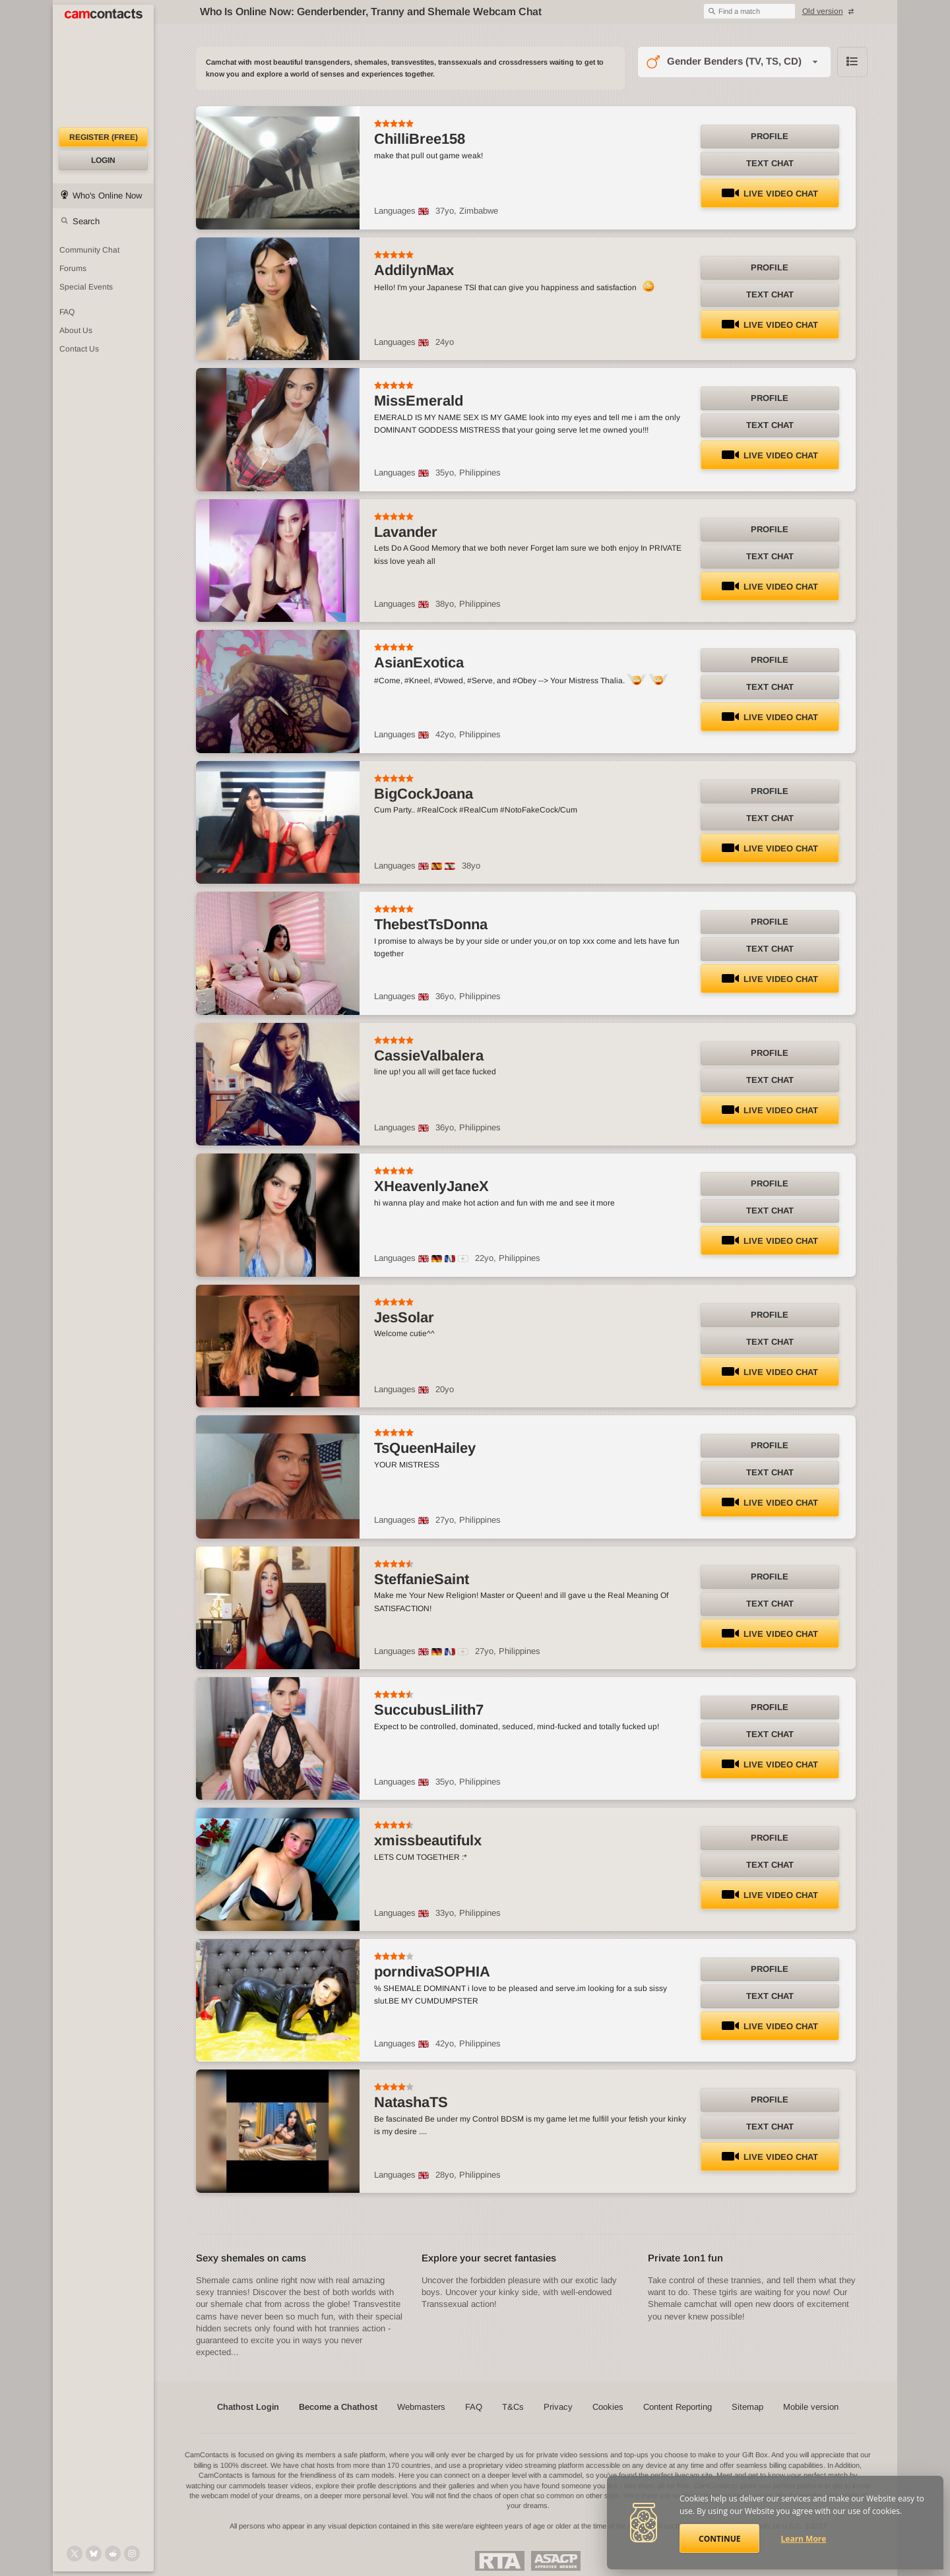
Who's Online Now (107, 195)
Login (103, 160)
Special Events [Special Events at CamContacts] (86, 286)
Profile (769, 136)
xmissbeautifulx (428, 1840)
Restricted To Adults (499, 2561)
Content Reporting (677, 2407)
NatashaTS (411, 2102)
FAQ (473, 2407)
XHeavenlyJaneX (431, 1186)
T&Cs (513, 2407)
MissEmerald (418, 400)
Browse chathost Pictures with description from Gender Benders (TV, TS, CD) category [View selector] (852, 62)
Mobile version (811, 2407)
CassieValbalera (429, 1055)
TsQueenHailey (425, 1448)
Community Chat (89, 250)
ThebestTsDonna (431, 924)
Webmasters (421, 2407)
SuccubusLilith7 (429, 1710)
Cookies (607, 2407)
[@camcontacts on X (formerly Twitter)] (74, 2553)
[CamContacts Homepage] (103, 66)
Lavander (405, 532)
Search (86, 221)
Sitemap (747, 2407)
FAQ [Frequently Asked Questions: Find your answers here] (67, 312)
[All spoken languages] (463, 1258)
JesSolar (404, 1317)
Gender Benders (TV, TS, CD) (734, 61)
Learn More (804, 2538)
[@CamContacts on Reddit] (113, 2553)
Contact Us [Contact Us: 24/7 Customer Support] (79, 348)
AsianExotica (419, 662)
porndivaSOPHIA (432, 1971)
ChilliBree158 (419, 139)
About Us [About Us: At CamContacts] (75, 330)
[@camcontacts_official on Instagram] (132, 2553)
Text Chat (770, 163)
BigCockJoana (423, 793)
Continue (719, 2538)
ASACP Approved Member (556, 2561)
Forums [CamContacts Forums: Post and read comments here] (72, 268)
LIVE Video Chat (770, 194)
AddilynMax (414, 270)
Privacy (558, 2407)
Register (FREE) (103, 137)
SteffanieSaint (421, 1579)
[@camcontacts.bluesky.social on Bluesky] (94, 2553)
